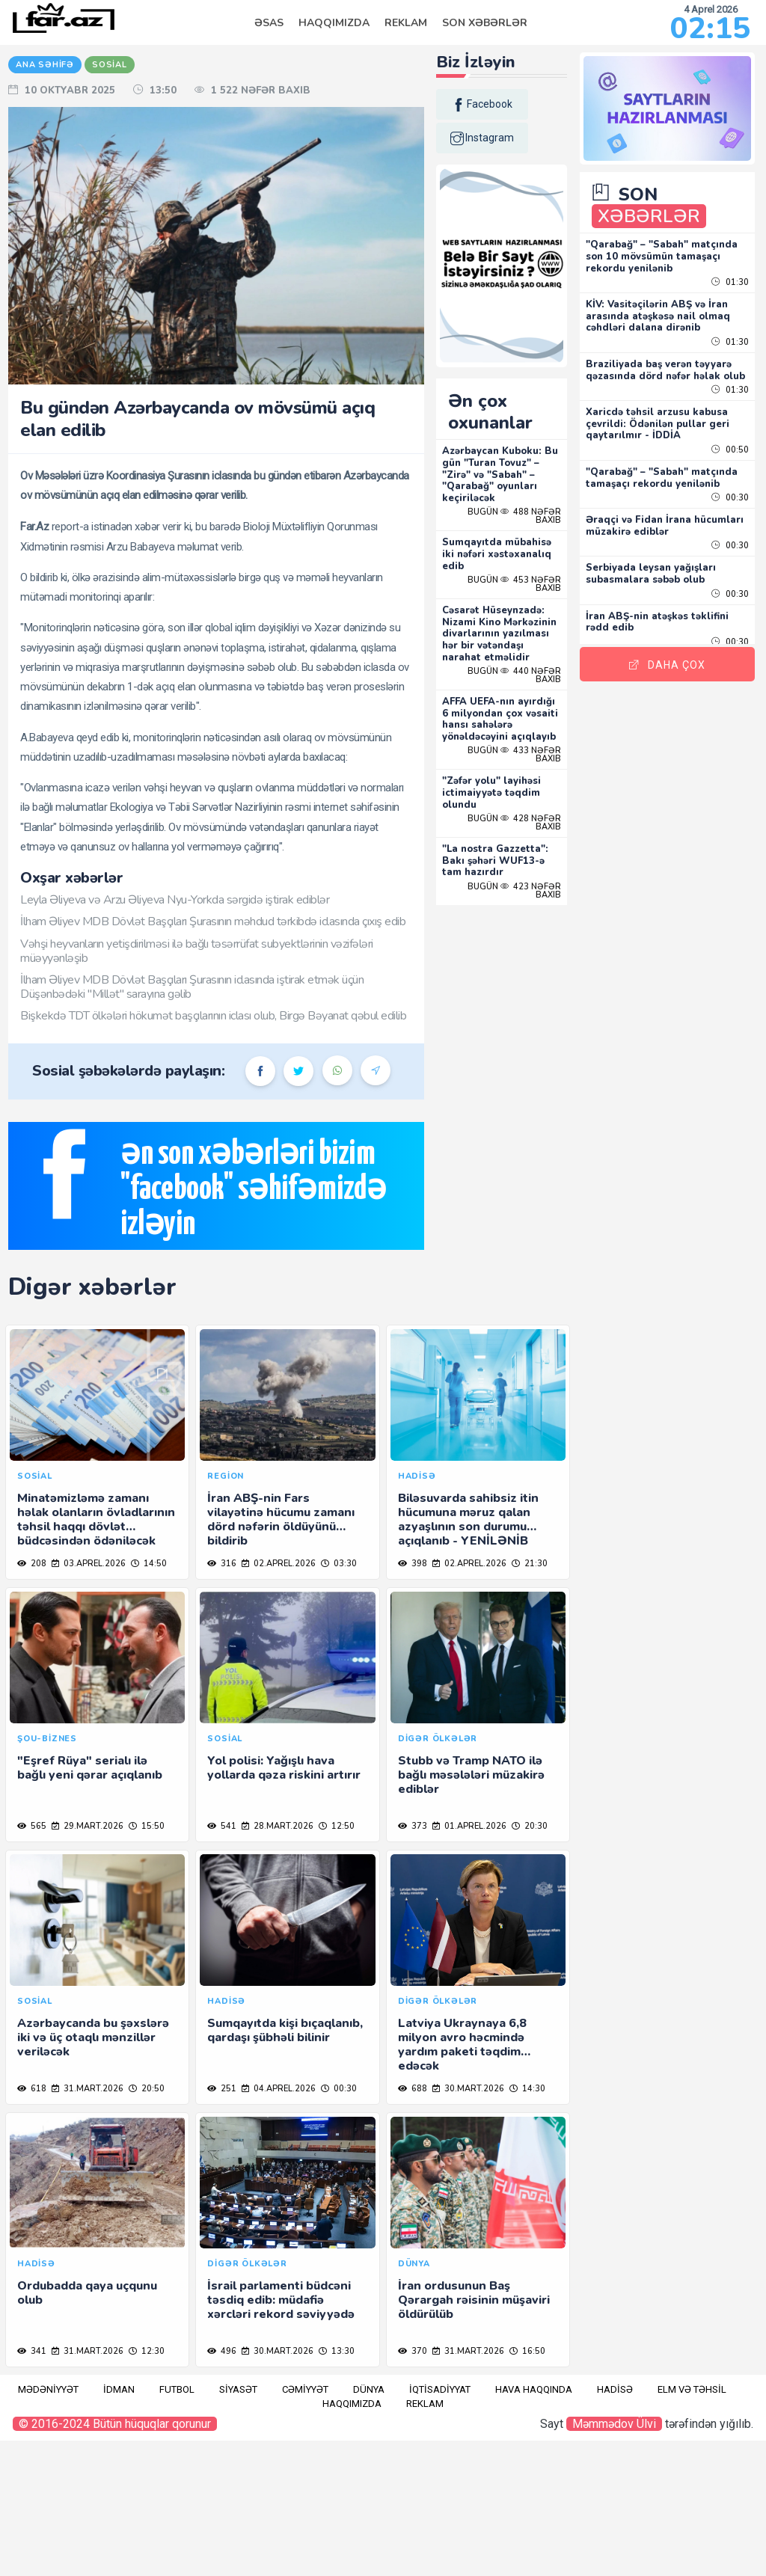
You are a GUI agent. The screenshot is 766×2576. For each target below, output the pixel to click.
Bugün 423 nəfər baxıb (529, 908)
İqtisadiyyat (440, 2524)
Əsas (269, 23)
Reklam (405, 23)
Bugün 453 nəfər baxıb (529, 566)
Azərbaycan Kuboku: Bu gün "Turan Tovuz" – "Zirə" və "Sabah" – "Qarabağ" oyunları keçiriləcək (521, 457)
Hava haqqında (533, 2524)
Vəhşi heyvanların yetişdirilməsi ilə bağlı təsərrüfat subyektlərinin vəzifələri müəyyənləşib (256, 1002)
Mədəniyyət (48, 2524)
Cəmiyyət (305, 2524)
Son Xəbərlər (484, 23)
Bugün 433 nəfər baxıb (529, 772)
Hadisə (615, 2524)
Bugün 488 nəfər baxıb (529, 499)
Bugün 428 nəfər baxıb (529, 840)
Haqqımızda (334, 23)
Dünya (368, 2524)
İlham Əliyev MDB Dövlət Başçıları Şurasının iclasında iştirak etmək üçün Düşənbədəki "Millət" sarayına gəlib (251, 1037)
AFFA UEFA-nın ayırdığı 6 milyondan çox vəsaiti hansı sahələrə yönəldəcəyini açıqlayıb (518, 725)
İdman (119, 2524)
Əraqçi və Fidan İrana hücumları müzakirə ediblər (668, 540)
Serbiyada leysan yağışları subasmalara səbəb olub (666, 588)
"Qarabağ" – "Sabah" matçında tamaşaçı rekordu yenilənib (669, 485)
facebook (508, 104)
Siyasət (238, 2524)
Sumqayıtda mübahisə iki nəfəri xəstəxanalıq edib (514, 536)
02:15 (710, 28)
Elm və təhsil (692, 2524)
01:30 (730, 273)
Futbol (176, 2524)
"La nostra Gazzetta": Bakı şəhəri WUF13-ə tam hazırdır (521, 877)
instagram (508, 138)
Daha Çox (675, 656)
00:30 (730, 512)
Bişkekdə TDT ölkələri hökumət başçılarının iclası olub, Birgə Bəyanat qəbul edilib (259, 1073)
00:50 (730, 452)
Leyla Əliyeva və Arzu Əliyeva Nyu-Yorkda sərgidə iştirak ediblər (234, 936)
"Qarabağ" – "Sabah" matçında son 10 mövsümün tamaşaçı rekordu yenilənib (669, 247)
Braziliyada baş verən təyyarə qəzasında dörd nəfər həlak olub (674, 367)
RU (19, 140)
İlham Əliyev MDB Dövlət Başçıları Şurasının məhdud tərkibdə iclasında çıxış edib (250, 965)
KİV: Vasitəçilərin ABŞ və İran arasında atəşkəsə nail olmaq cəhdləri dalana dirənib (673, 307)
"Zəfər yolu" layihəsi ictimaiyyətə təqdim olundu (517, 810)
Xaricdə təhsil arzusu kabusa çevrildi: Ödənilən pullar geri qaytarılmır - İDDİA (672, 426)
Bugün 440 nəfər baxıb (529, 669)
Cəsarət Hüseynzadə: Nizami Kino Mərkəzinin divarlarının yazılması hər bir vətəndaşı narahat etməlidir (521, 621)
